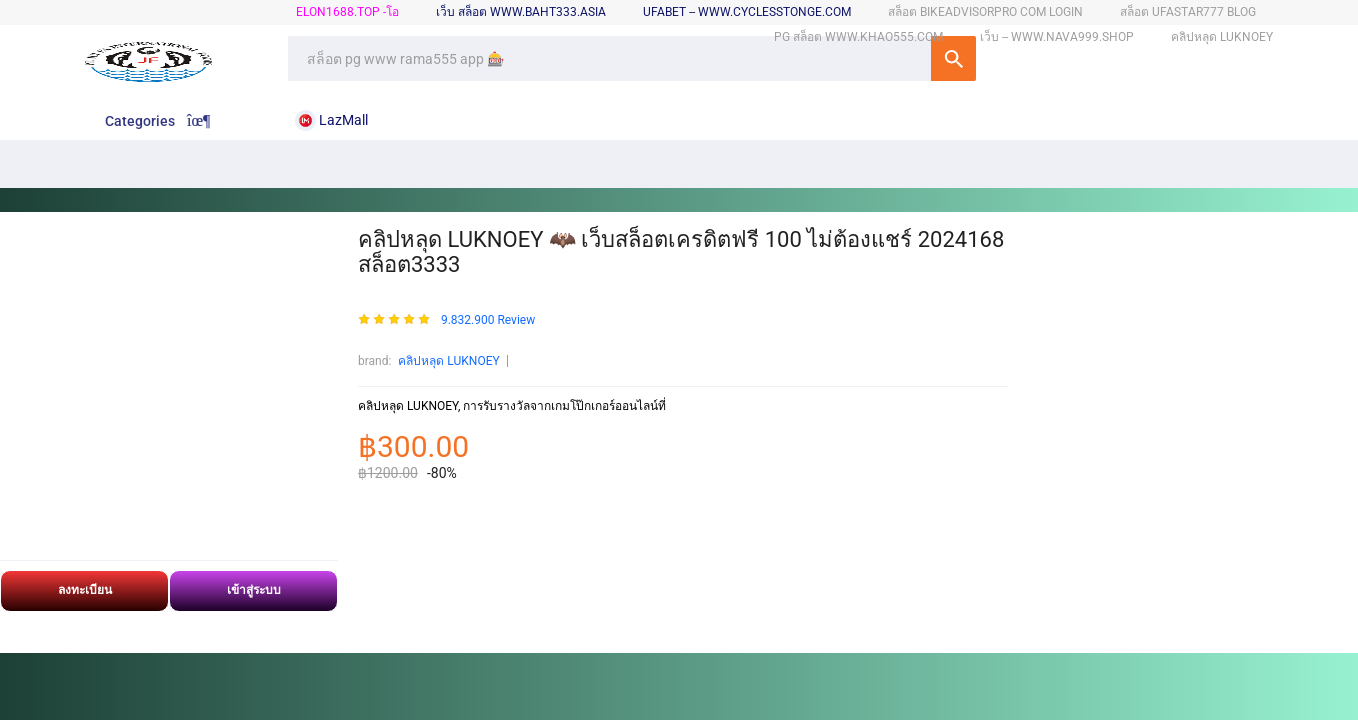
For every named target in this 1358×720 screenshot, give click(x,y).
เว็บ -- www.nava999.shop (1057, 37)
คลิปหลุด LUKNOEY (448, 361)
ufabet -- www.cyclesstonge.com (747, 12)
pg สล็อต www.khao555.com (858, 37)
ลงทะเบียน (85, 590)
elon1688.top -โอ (347, 12)
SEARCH (953, 58)
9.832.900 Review (488, 320)
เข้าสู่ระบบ (254, 590)
